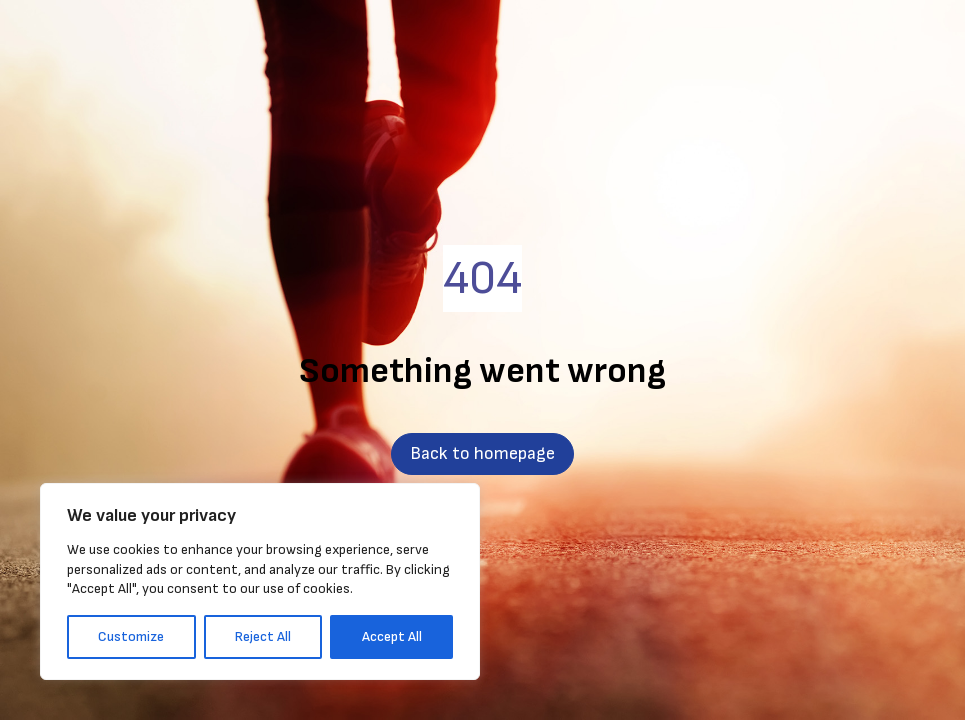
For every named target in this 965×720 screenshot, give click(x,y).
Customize (131, 636)
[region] (260, 581)
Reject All (263, 636)
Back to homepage (482, 453)
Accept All (392, 636)
